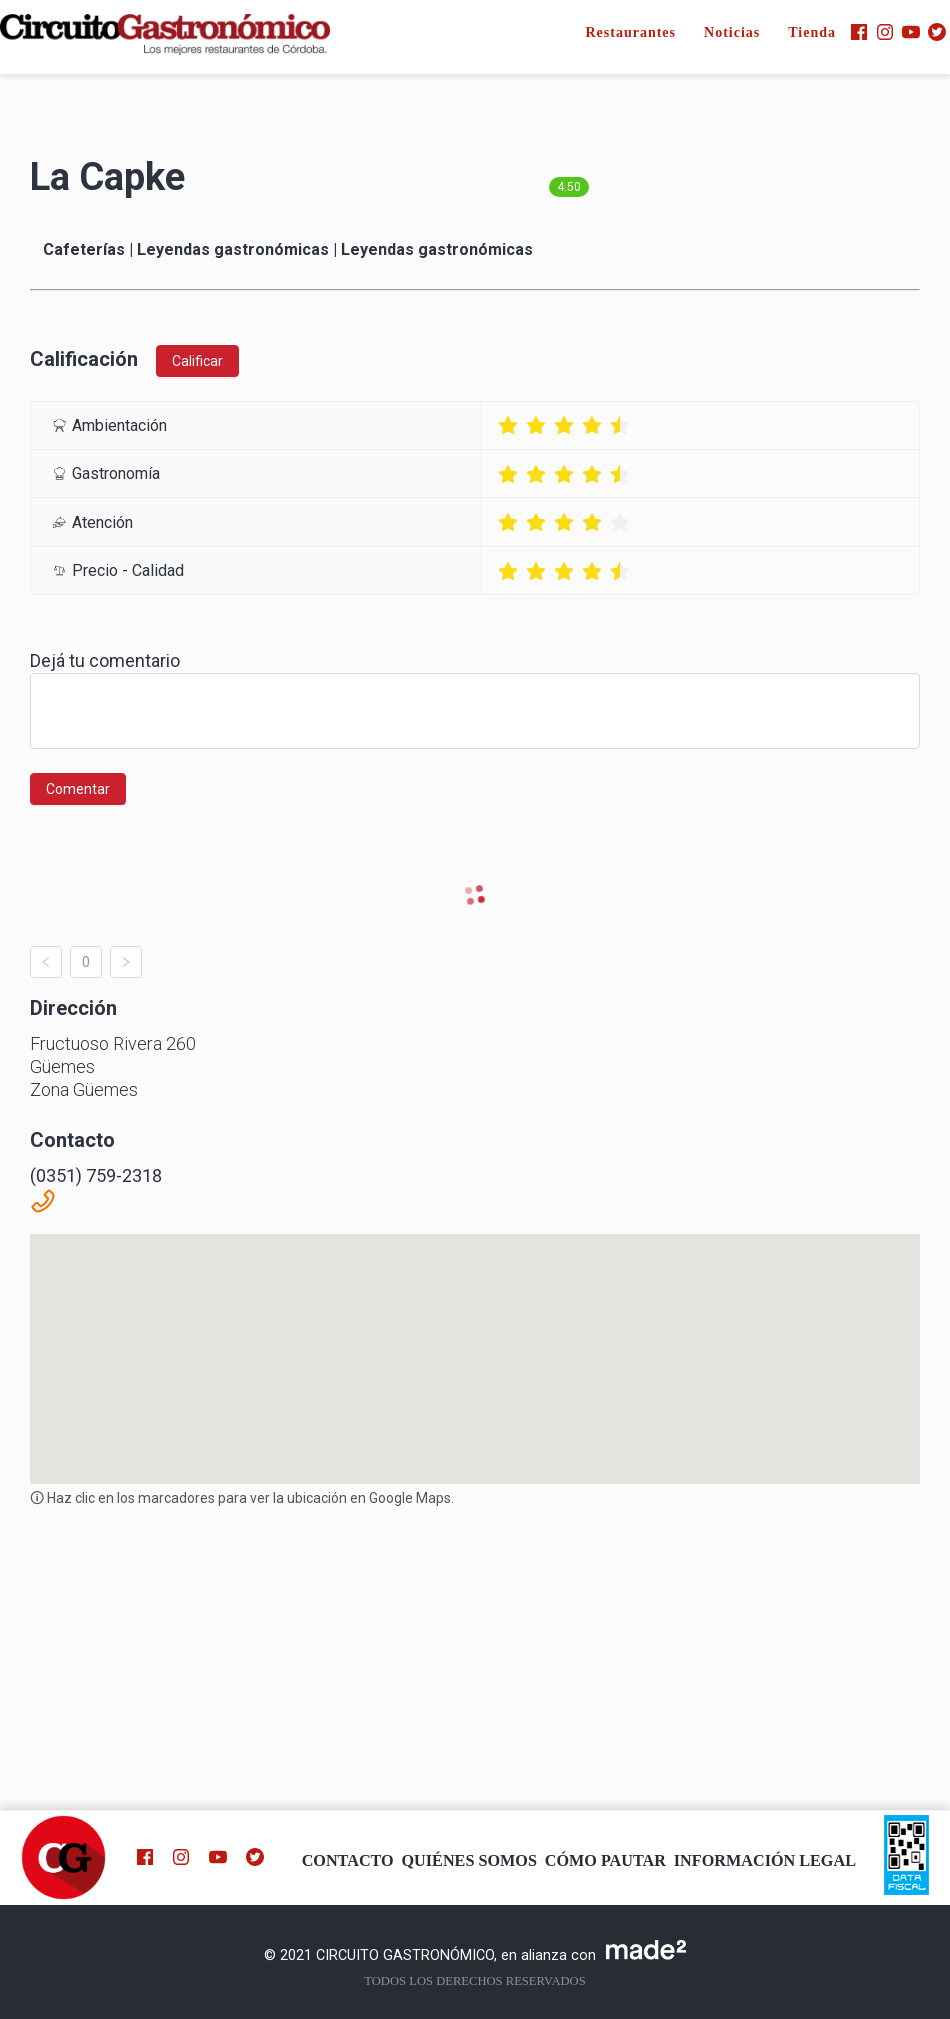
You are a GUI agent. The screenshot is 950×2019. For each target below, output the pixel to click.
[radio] (508, 425)
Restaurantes (630, 32)
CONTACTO (348, 1861)
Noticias (732, 32)
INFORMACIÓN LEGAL (765, 1861)
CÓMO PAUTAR (605, 1861)
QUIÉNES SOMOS (469, 1861)
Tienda (812, 32)
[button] (475, 1340)
